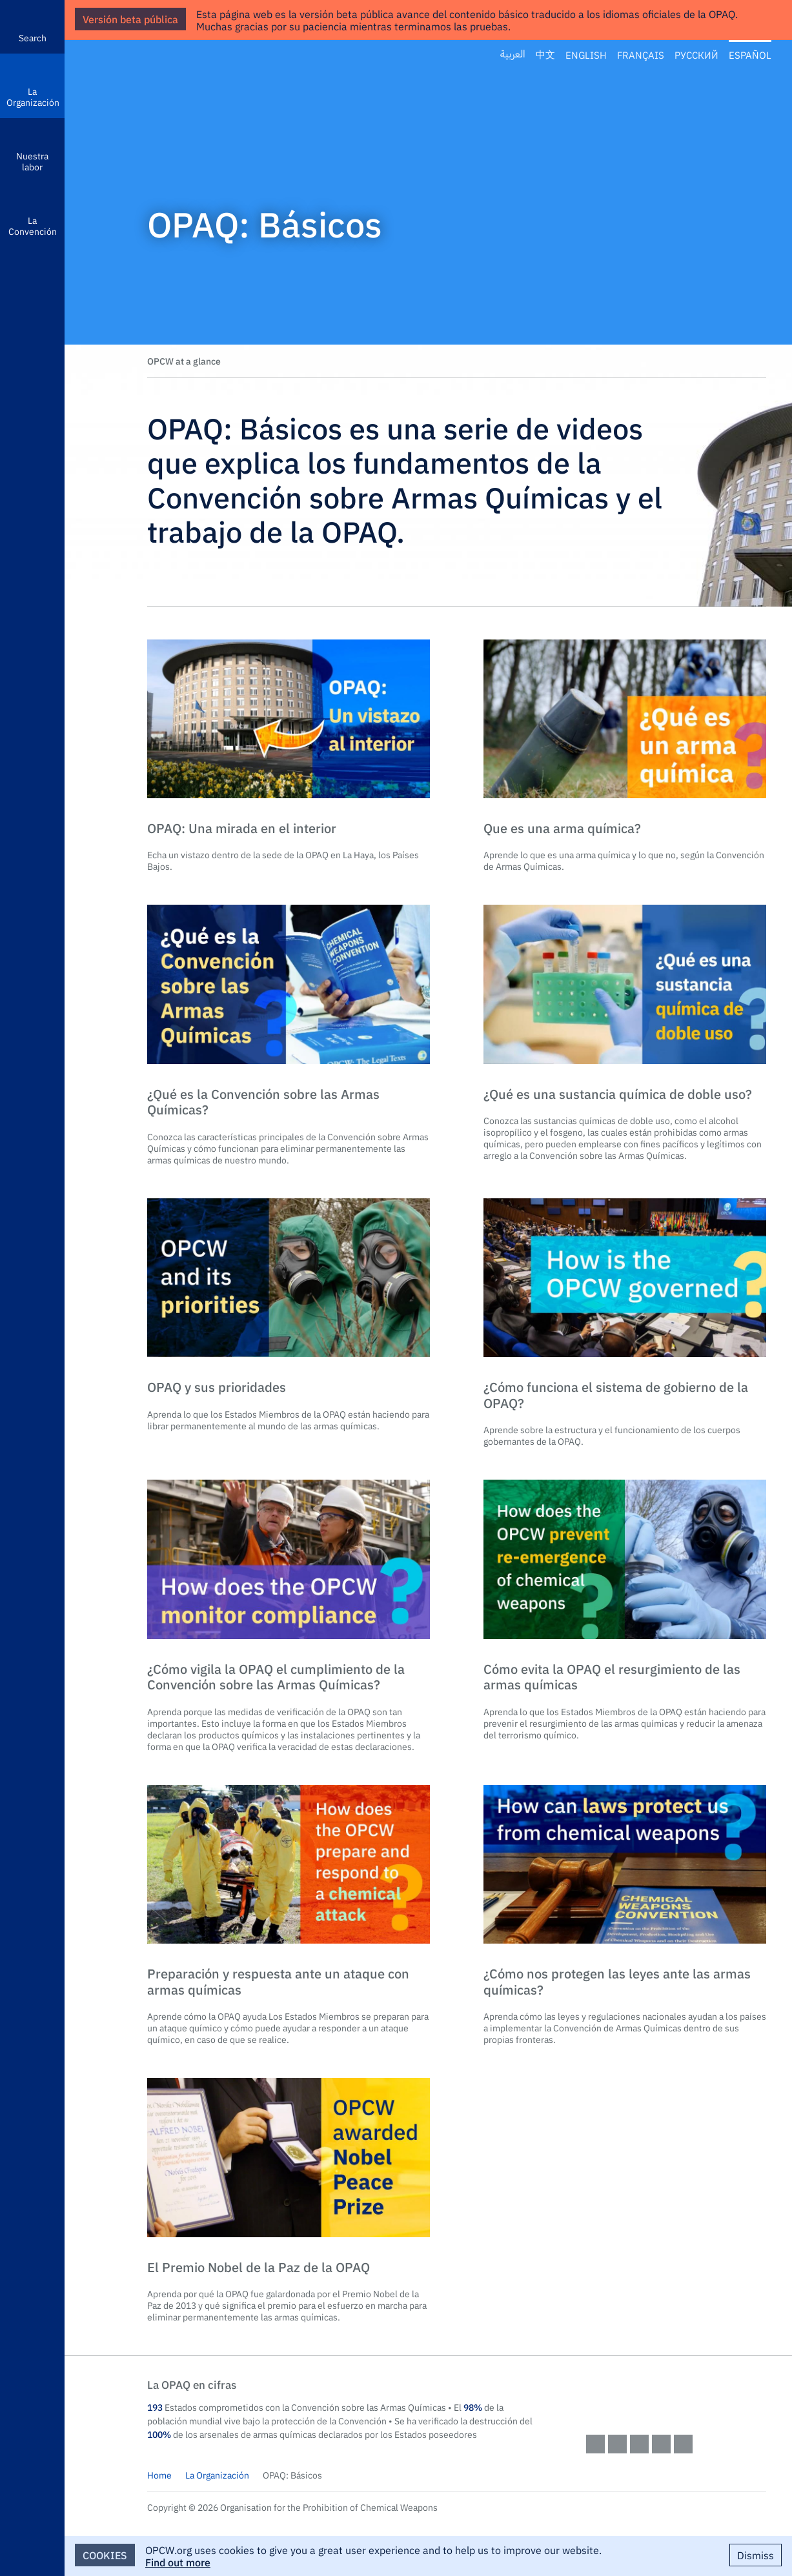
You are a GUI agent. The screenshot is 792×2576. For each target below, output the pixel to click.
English (586, 54)
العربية (512, 54)
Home (159, 2474)
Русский (696, 54)
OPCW (676, 2397)
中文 (545, 54)
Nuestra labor (32, 161)
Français (640, 54)
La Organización (32, 96)
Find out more (177, 2562)
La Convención (32, 225)
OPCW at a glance (184, 360)
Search (32, 37)
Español (750, 54)
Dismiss (755, 2555)
